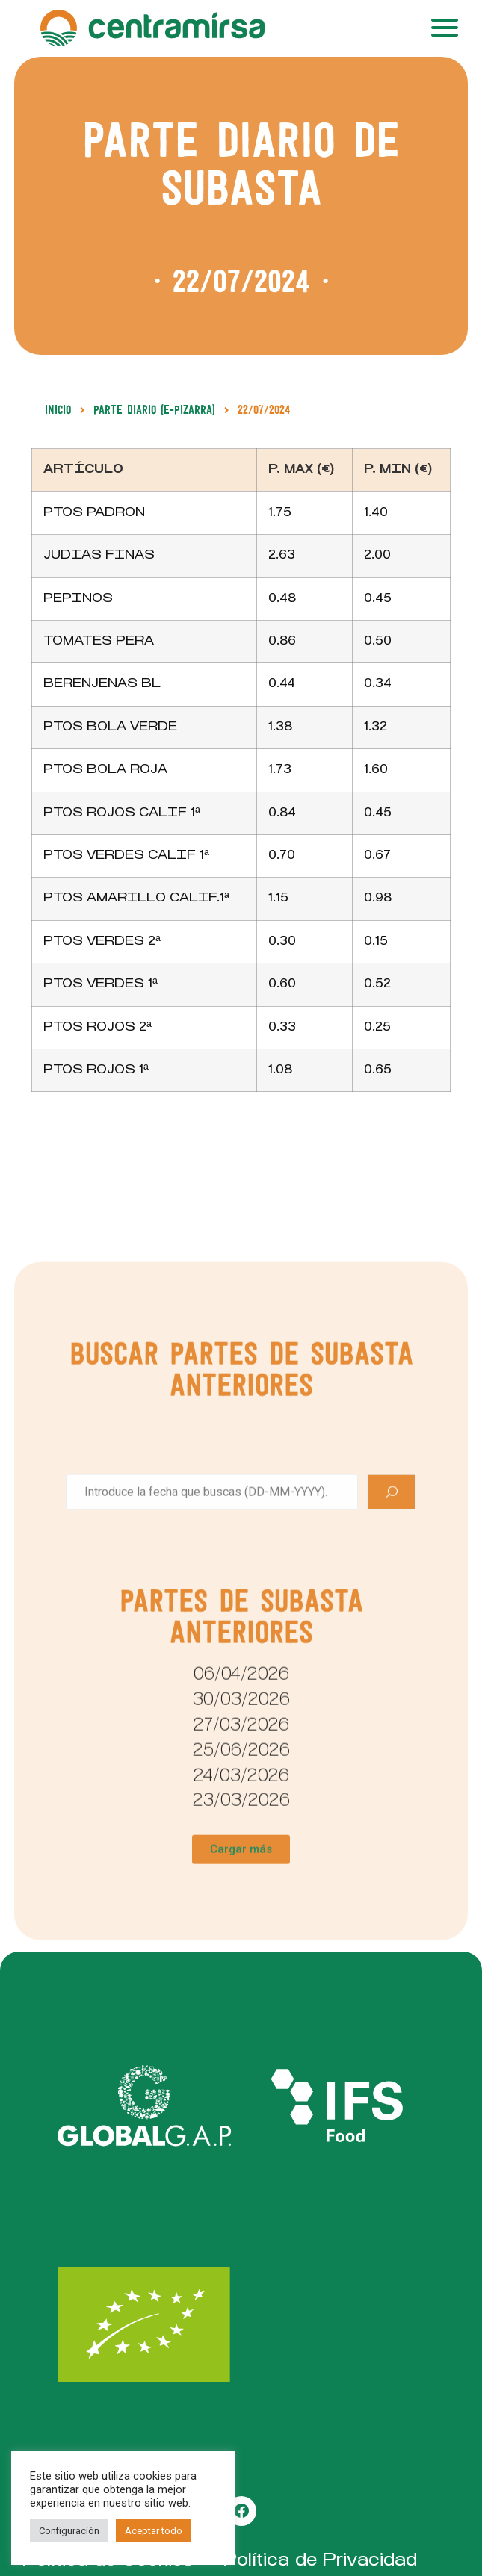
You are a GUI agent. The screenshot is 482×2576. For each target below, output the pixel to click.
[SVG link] (144, 2106)
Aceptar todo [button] (153, 2530)
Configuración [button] (69, 2530)
